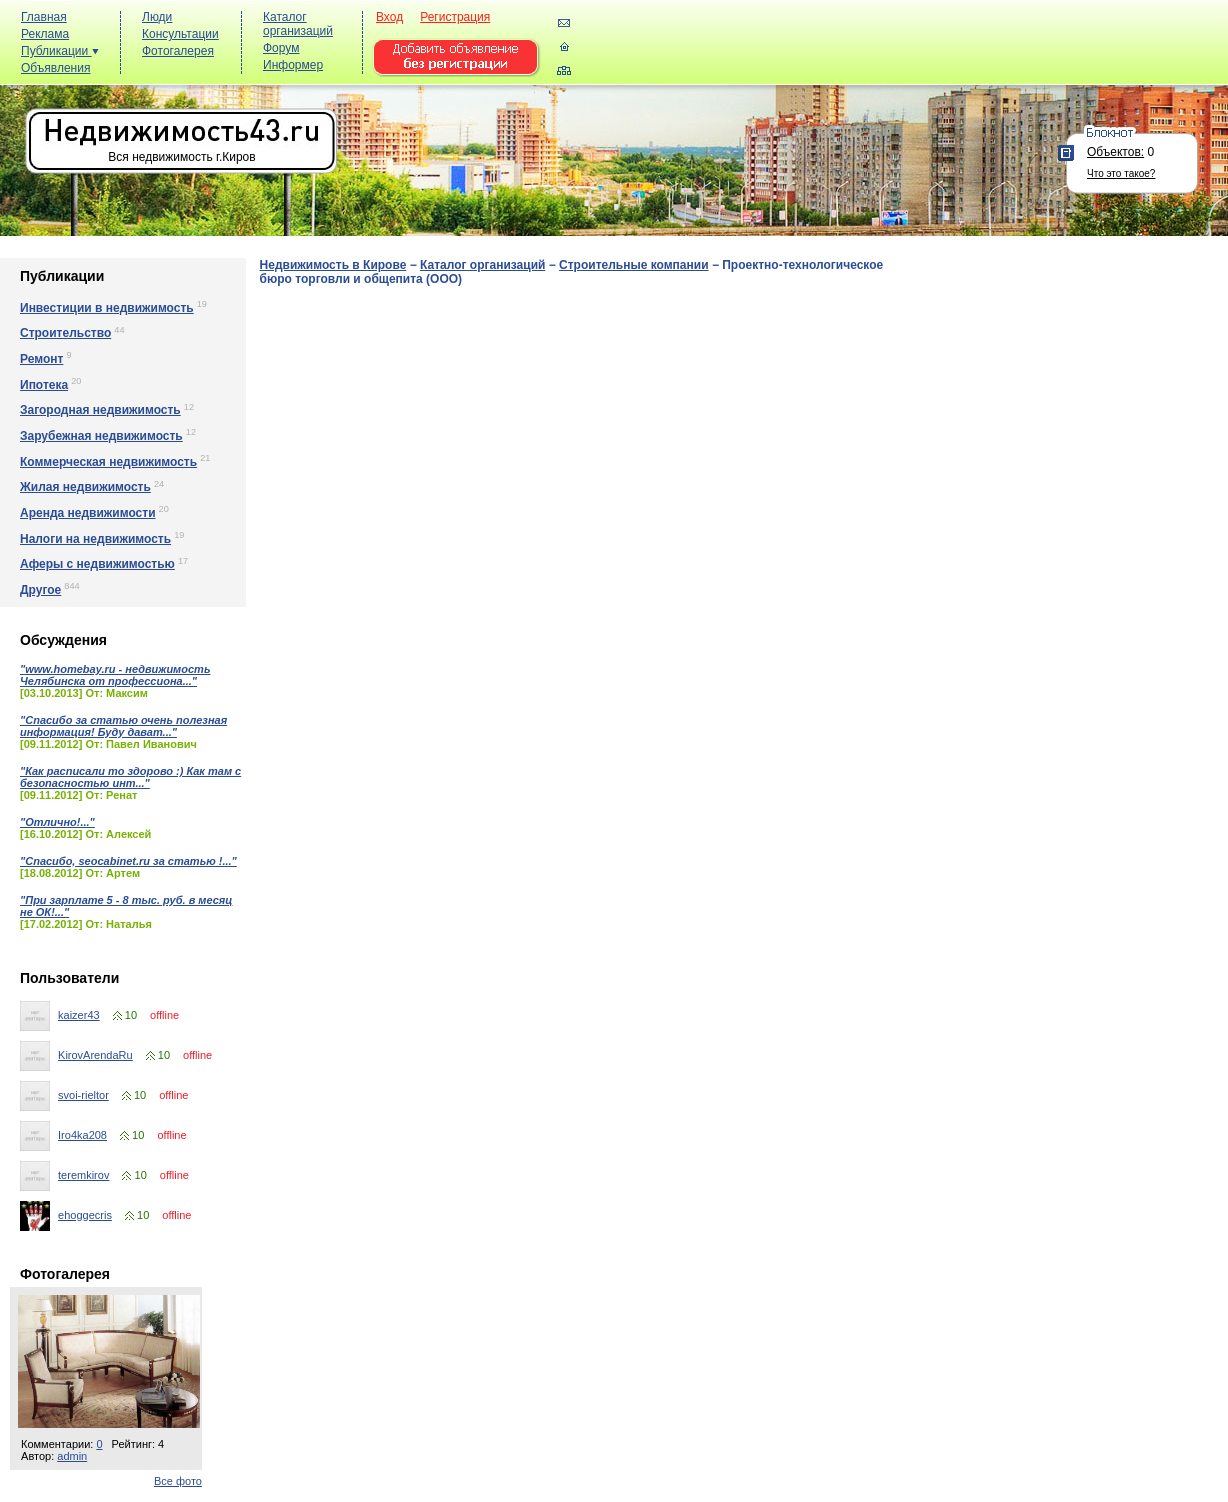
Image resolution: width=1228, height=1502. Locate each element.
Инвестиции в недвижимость (107, 308)
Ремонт (41, 359)
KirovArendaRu (95, 1055)
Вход (389, 17)
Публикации (60, 51)
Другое (40, 590)
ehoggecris (85, 1215)
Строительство (65, 333)
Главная (44, 17)
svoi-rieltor (83, 1095)
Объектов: (1115, 152)
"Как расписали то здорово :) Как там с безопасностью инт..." (130, 777)
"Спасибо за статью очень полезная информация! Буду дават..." (123, 726)
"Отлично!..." (57, 822)
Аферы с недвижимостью (97, 564)
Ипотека (44, 385)
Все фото (178, 1481)
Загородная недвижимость (100, 410)
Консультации (180, 34)
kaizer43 (79, 1015)
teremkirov (83, 1175)
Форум (281, 48)
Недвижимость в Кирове (333, 265)
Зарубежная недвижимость (101, 436)
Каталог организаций (298, 24)
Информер (293, 65)
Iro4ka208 (82, 1135)
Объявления (55, 68)
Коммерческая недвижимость (108, 462)
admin (72, 1456)
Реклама (45, 34)
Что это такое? (1121, 173)
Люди (157, 17)
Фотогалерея (178, 51)
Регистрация (455, 17)
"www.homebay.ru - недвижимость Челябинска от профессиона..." (115, 675)
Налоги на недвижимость (95, 539)
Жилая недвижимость (85, 487)
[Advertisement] (858, 51)
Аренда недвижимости (88, 513)
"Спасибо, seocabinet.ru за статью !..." (128, 861)
